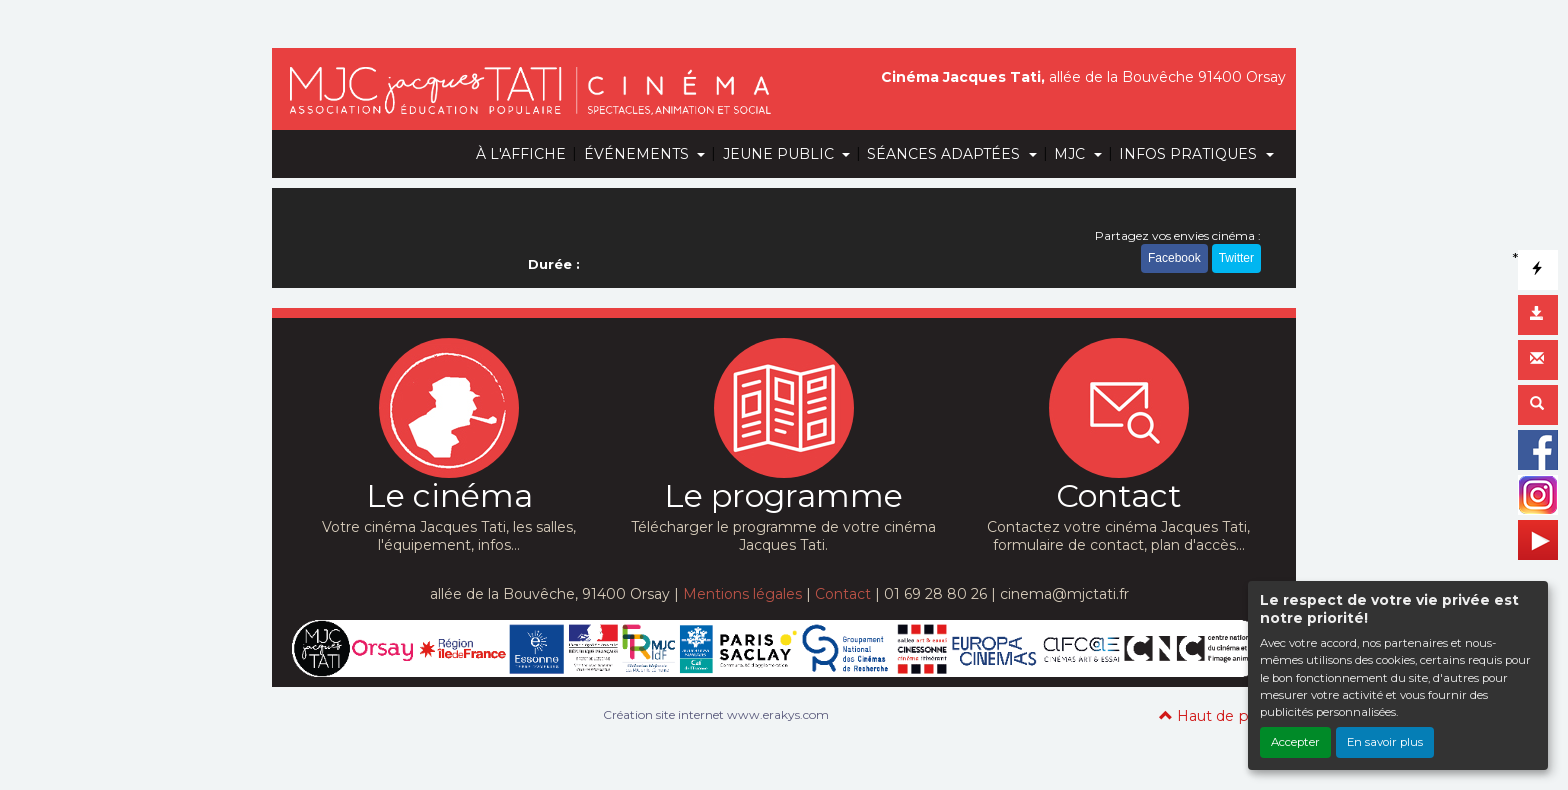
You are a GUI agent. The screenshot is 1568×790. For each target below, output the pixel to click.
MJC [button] (1071, 154)
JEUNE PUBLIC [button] (780, 154)
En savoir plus (1385, 742)
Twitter (1236, 258)
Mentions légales (742, 594)
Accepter (1295, 742)
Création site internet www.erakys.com (716, 714)
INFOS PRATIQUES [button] (1190, 154)
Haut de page (1217, 716)
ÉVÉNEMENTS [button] (638, 154)
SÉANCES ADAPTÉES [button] (945, 154)
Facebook (1174, 258)
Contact (843, 594)
